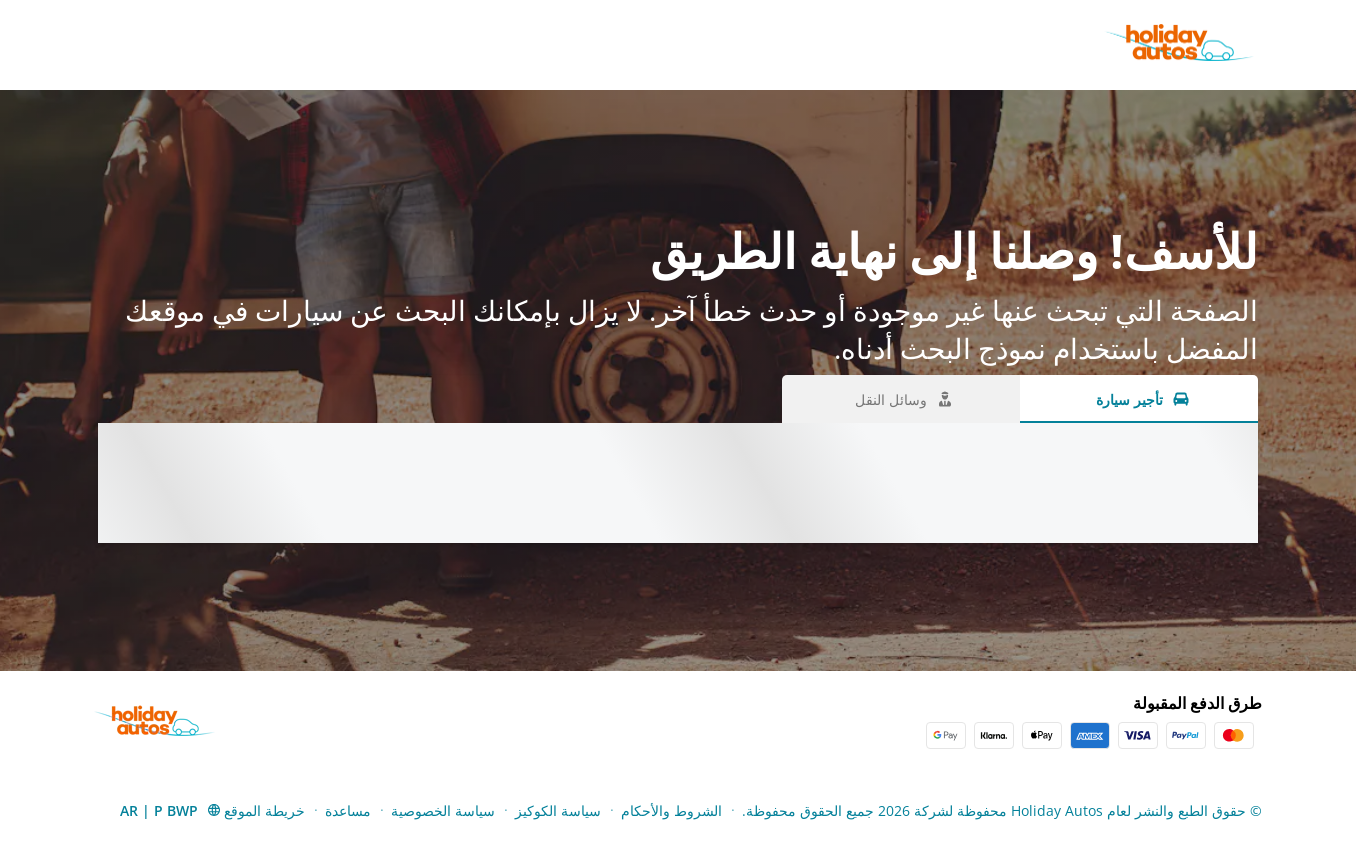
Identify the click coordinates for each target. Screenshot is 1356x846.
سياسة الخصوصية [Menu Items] (443, 810)
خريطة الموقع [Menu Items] (264, 810)
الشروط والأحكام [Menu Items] (671, 810)
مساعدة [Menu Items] (348, 810)
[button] (171, 810)
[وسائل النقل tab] (901, 399)
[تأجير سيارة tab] (1139, 399)
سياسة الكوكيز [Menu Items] (558, 810)
